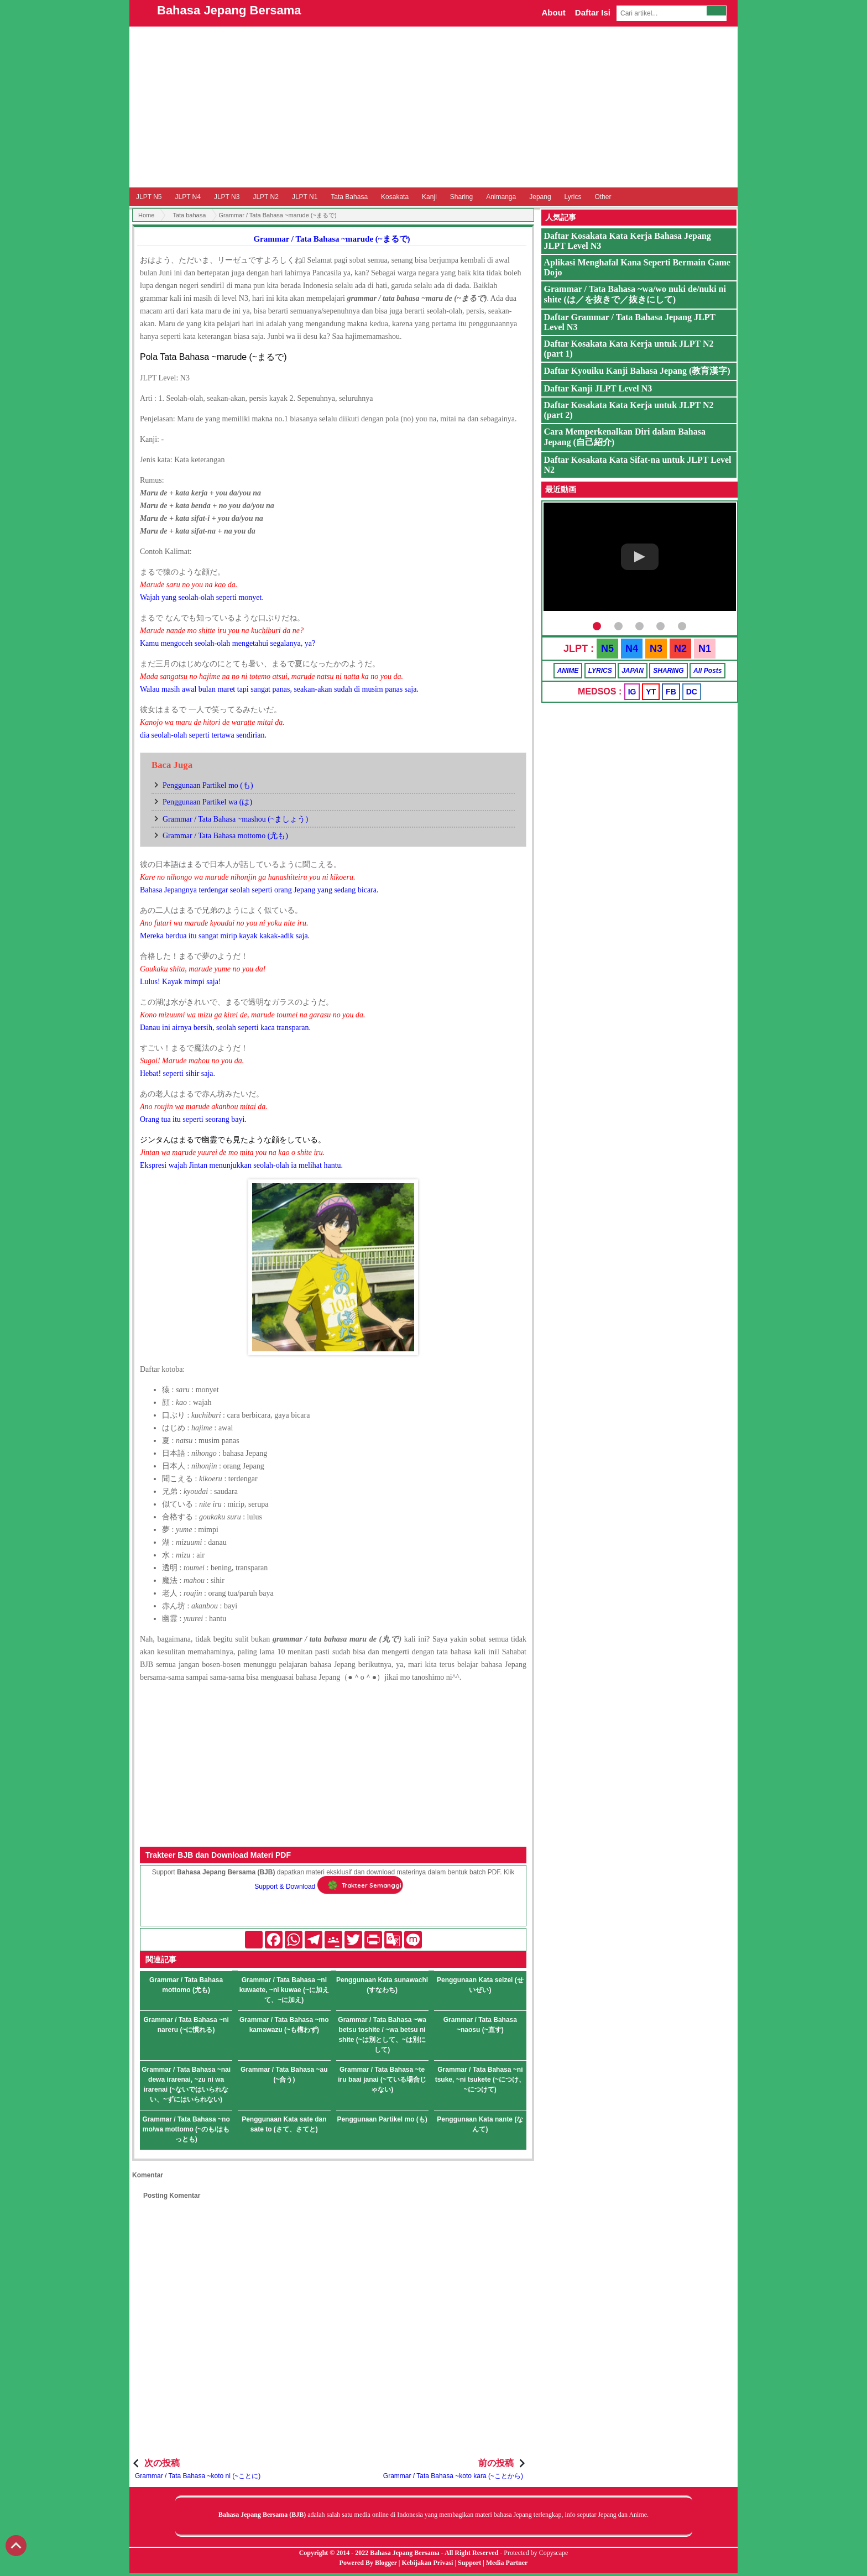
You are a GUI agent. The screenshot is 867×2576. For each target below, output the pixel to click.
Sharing (461, 197)
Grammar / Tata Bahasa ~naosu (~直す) (480, 2025)
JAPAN (632, 671)
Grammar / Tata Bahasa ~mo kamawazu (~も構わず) (284, 2025)
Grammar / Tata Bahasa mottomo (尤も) (225, 836)
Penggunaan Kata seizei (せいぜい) (480, 1985)
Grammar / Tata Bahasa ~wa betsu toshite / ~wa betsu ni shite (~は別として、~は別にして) (382, 2035)
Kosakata (395, 197)
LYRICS (600, 671)
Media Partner (507, 2563)
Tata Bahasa (349, 197)
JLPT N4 (187, 197)
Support (469, 2563)
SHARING (668, 671)
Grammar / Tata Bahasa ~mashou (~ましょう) (235, 819)
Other (602, 197)
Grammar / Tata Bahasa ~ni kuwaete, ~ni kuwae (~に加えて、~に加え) (284, 1990)
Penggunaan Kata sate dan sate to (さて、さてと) (284, 2124)
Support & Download (284, 1886)
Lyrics (573, 197)
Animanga (501, 197)
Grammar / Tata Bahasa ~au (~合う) (284, 2074)
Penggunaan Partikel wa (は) (207, 802)
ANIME (568, 671)
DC (691, 691)
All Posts (707, 671)
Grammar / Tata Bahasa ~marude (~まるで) (331, 238)
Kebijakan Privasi (427, 2563)
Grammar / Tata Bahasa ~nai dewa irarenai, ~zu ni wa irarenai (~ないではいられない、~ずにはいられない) (186, 2084)
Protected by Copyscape (536, 2553)
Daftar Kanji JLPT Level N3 (598, 388)
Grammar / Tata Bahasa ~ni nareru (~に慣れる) (186, 2025)
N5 (607, 648)
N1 (704, 648)
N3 (656, 648)
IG (632, 691)
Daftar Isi (592, 12)
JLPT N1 (304, 197)
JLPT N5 (148, 197)
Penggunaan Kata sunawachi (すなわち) (382, 1985)
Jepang (540, 197)
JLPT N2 (265, 197)
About (553, 12)
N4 (631, 648)
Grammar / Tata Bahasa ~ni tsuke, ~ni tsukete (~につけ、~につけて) (480, 2079)
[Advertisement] (433, 106)
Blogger (386, 2563)
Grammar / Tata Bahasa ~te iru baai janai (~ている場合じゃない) (382, 2079)
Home (146, 215)
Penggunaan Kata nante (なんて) (480, 2124)
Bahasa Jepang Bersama (229, 10)
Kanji (429, 197)
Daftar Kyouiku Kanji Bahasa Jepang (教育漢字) (637, 370)
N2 (680, 648)
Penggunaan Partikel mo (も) (208, 785)
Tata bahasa (189, 215)
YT (651, 691)
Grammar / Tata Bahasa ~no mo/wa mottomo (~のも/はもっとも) (186, 2129)
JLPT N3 (226, 197)
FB (671, 691)
